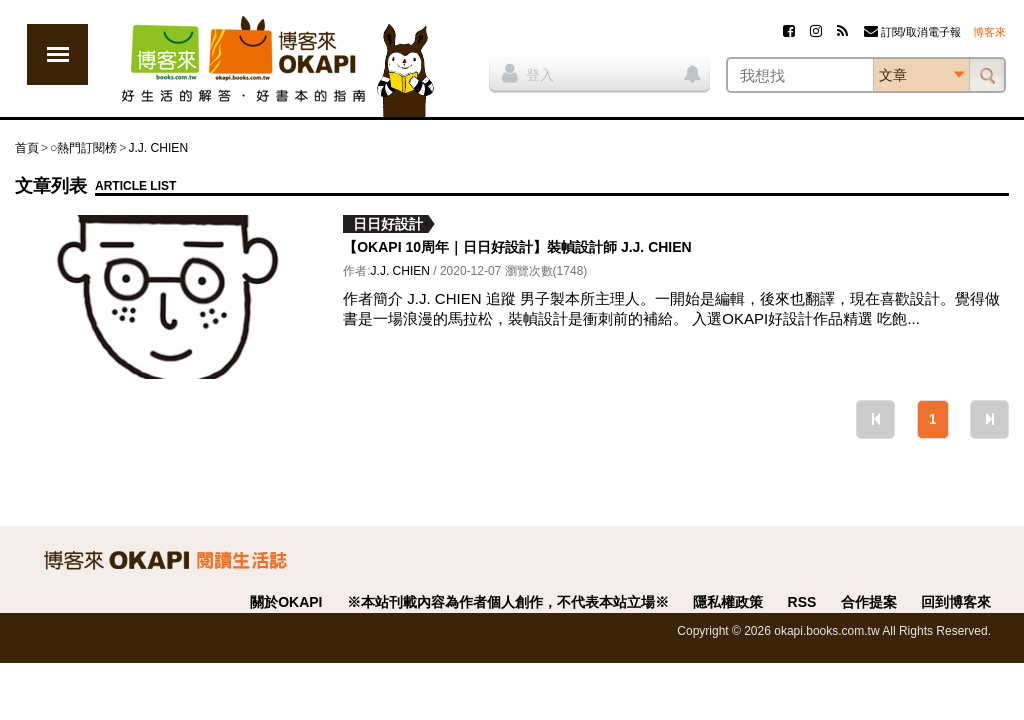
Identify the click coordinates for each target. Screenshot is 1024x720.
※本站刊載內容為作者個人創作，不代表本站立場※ (508, 602)
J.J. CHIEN (158, 148)
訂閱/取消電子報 (912, 32)
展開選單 (57, 54)
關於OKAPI (286, 602)
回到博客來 (956, 602)
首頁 (27, 148)
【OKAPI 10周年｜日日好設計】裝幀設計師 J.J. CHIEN (517, 247)
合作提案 (869, 602)
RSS (802, 602)
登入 (528, 73)
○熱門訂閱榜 (83, 148)
